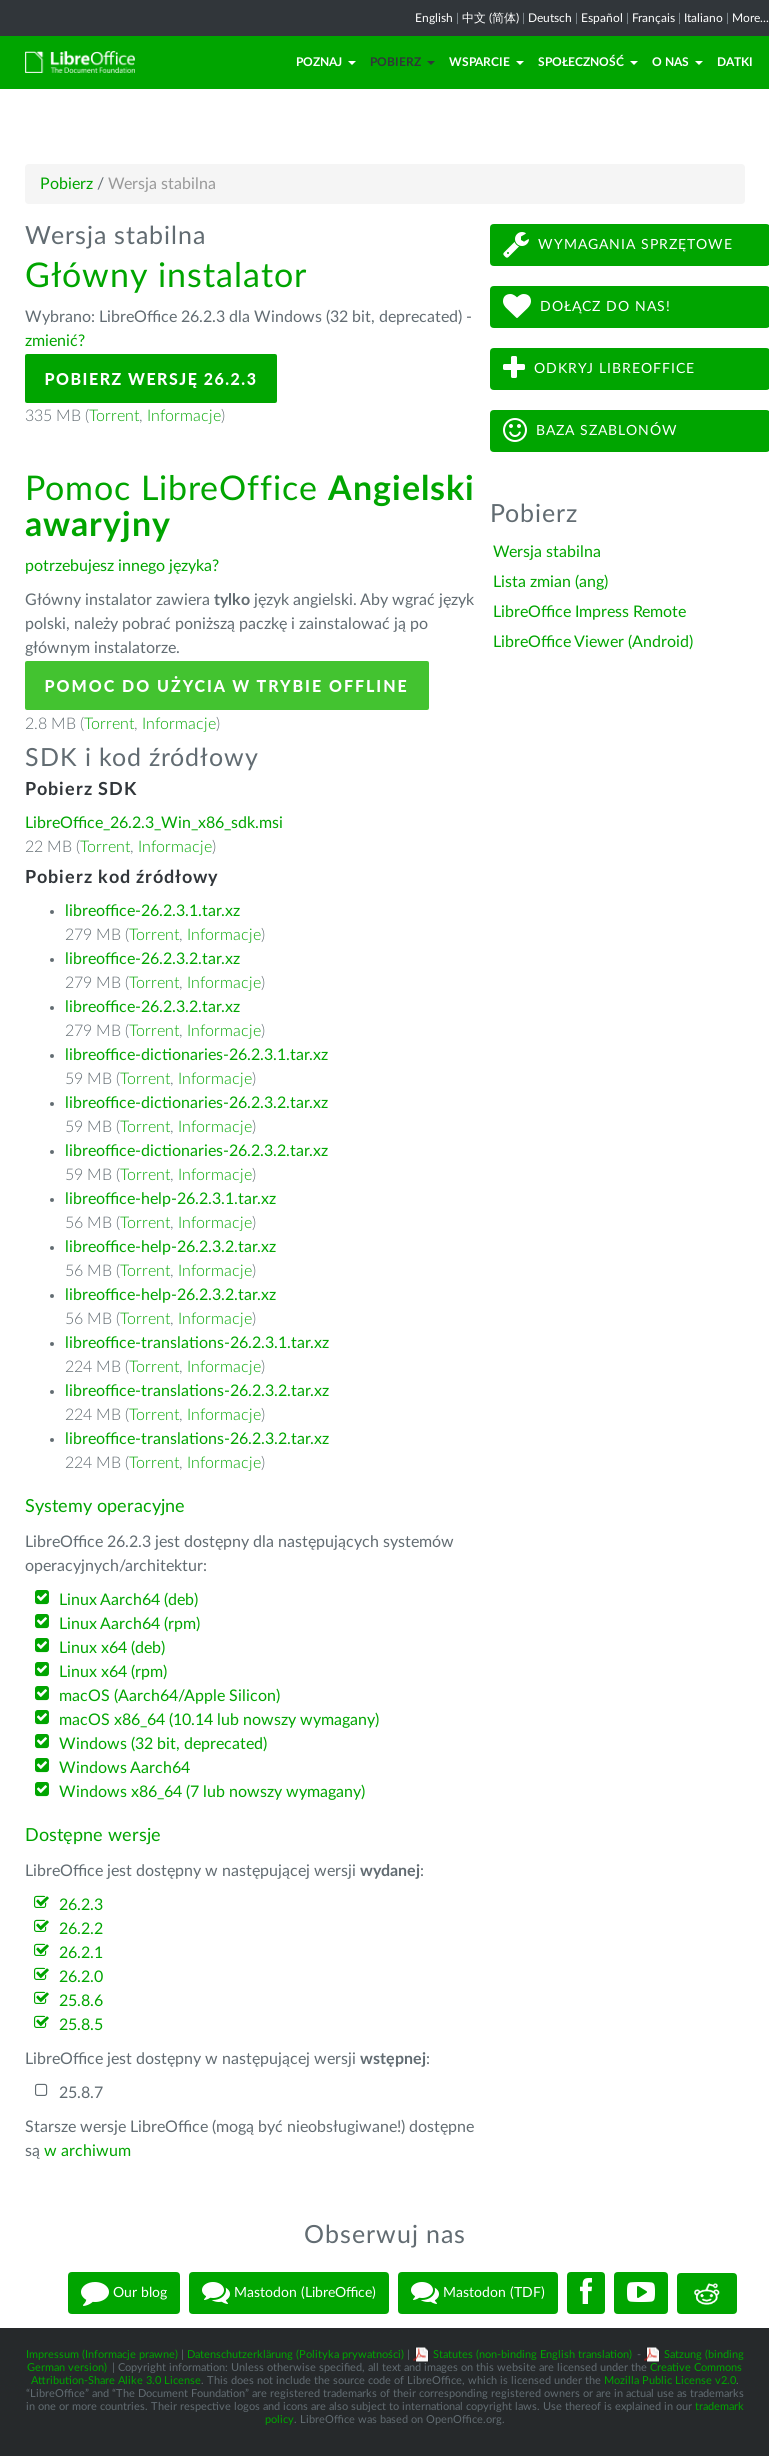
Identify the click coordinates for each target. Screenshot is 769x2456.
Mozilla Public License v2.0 (670, 2380)
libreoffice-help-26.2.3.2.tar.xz (170, 1247)
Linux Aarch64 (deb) (128, 1600)
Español (602, 18)
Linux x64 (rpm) (113, 1672)
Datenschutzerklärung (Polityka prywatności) (295, 2354)
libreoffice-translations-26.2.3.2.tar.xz (197, 1391)
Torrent (114, 416)
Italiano (703, 18)
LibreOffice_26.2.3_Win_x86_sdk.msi (154, 823)
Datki (735, 62)
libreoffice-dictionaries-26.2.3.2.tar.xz (196, 1103)
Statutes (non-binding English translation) (532, 2354)
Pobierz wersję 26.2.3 (151, 378)
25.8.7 (81, 2093)
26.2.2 (81, 1929)
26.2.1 (81, 1953)
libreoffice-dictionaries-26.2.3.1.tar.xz (196, 1055)
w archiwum (87, 2151)
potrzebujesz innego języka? (122, 566)
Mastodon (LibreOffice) (289, 2293)
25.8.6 (81, 2001)
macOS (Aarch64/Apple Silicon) (169, 1696)
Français (653, 18)
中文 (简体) (490, 18)
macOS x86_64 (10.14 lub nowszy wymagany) (219, 1720)
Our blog (124, 2293)
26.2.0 (81, 1977)
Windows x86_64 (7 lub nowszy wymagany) (212, 1792)
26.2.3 (81, 1905)
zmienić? (55, 341)
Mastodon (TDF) (478, 2293)
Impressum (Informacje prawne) (102, 2354)
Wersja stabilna (547, 552)
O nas (677, 62)
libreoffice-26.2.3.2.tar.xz (152, 959)
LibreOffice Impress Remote (589, 612)
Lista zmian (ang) (550, 582)
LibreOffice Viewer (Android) (593, 642)
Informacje (184, 416)
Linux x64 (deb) (112, 1648)
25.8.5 (81, 2025)
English (434, 18)
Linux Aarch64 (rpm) (129, 1624)
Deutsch (550, 18)
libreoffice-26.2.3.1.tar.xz (152, 911)
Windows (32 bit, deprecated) (163, 1744)
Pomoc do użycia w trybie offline (227, 685)
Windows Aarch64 (124, 1768)
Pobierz (402, 62)
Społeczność (588, 62)
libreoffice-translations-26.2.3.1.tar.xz (197, 1343)
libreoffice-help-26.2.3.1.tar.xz (170, 1199)
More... (750, 18)
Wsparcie (486, 62)
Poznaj (326, 62)
